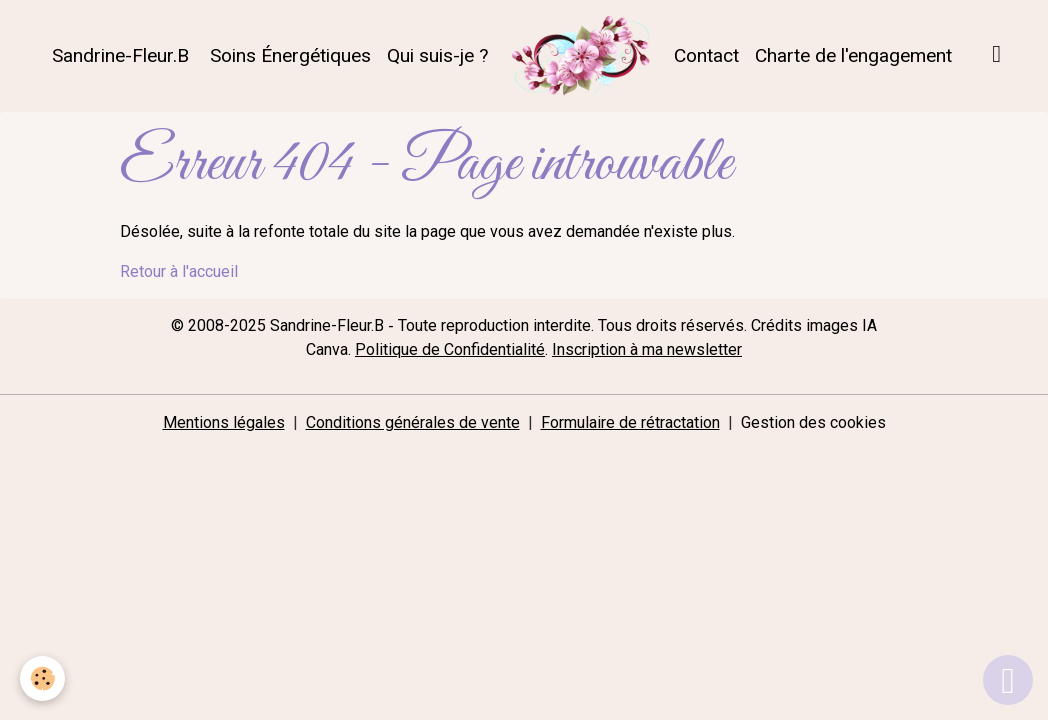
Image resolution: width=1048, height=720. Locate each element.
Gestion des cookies (813, 422)
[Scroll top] (1008, 680)
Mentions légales (224, 422)
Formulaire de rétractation (630, 422)
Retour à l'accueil (179, 271)
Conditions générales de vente (413, 422)
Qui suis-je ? (437, 55)
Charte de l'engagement (853, 55)
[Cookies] (42, 678)
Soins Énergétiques (288, 55)
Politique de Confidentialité (450, 349)
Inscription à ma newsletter (647, 349)
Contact (706, 55)
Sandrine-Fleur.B (118, 55)
